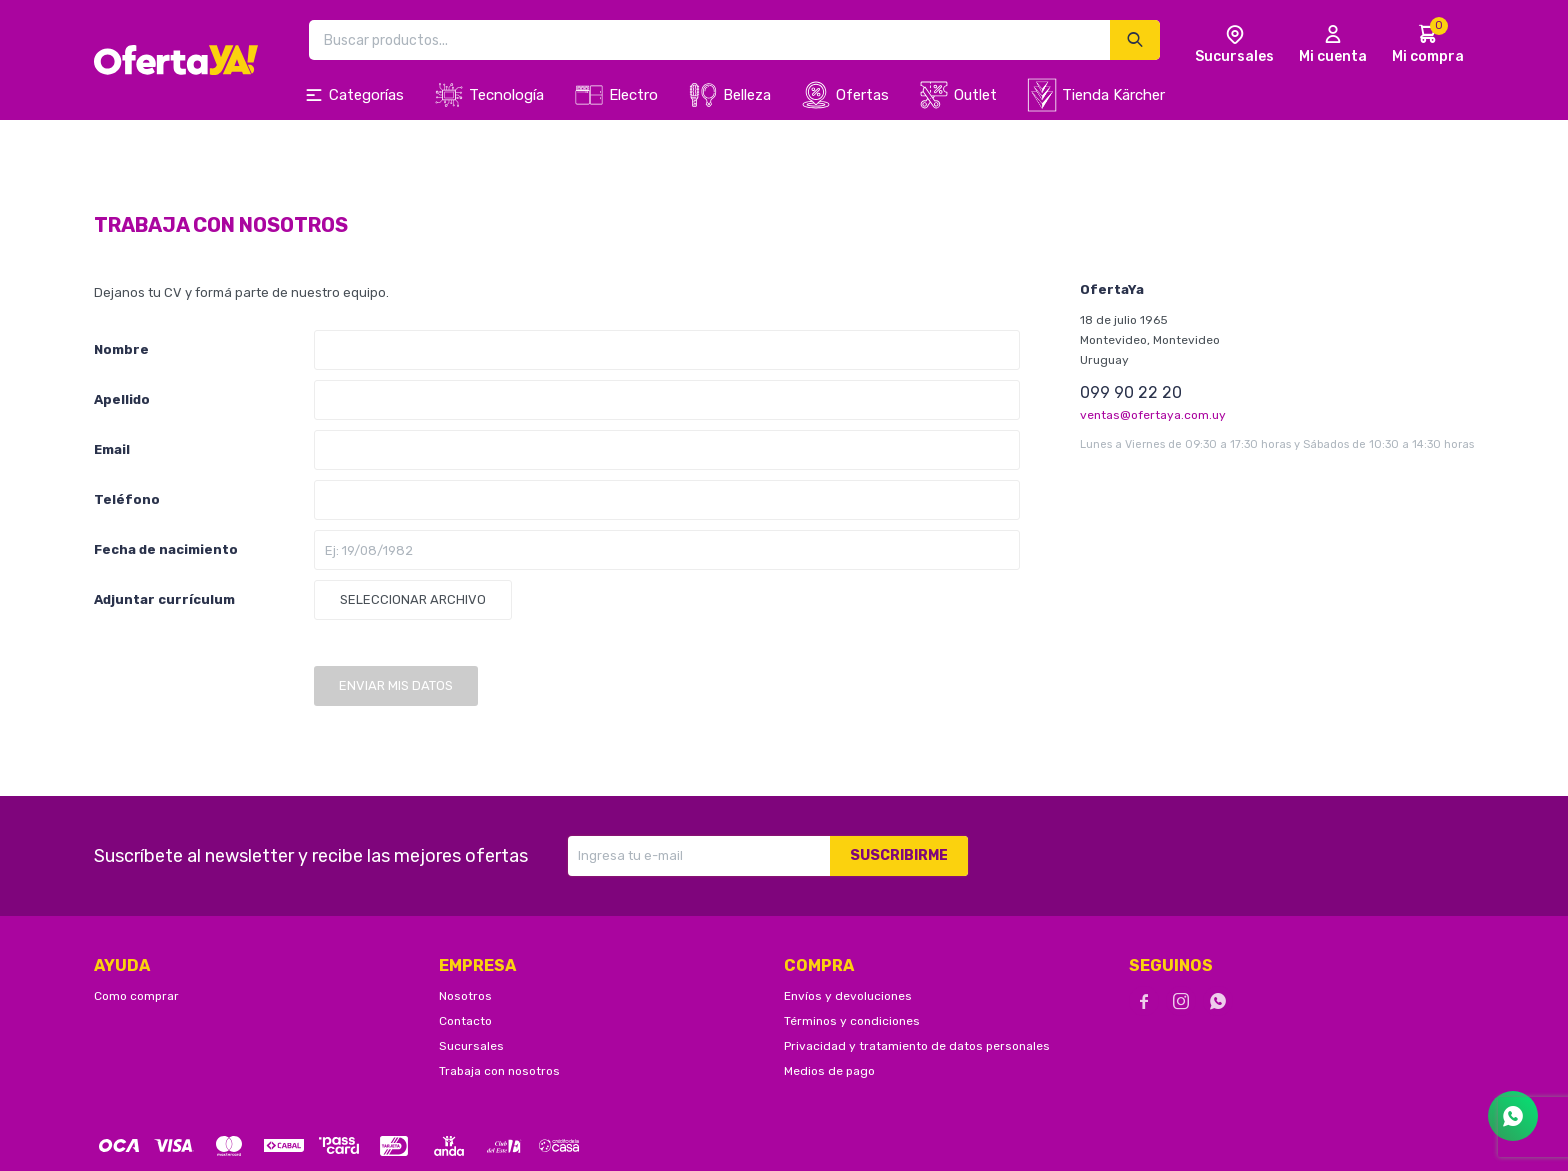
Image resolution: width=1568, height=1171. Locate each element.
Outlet (975, 95)
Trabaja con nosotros (499, 1071)
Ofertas (862, 95)
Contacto (465, 1021)
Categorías (366, 95)
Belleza (747, 95)
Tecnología (506, 95)
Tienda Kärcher (1113, 95)
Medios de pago (829, 1071)
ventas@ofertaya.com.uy (1153, 415)
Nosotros (465, 996)
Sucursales (471, 1046)
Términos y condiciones (852, 1021)
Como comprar (136, 996)
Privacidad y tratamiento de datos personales (917, 1046)
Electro (633, 95)
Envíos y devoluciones (848, 996)
